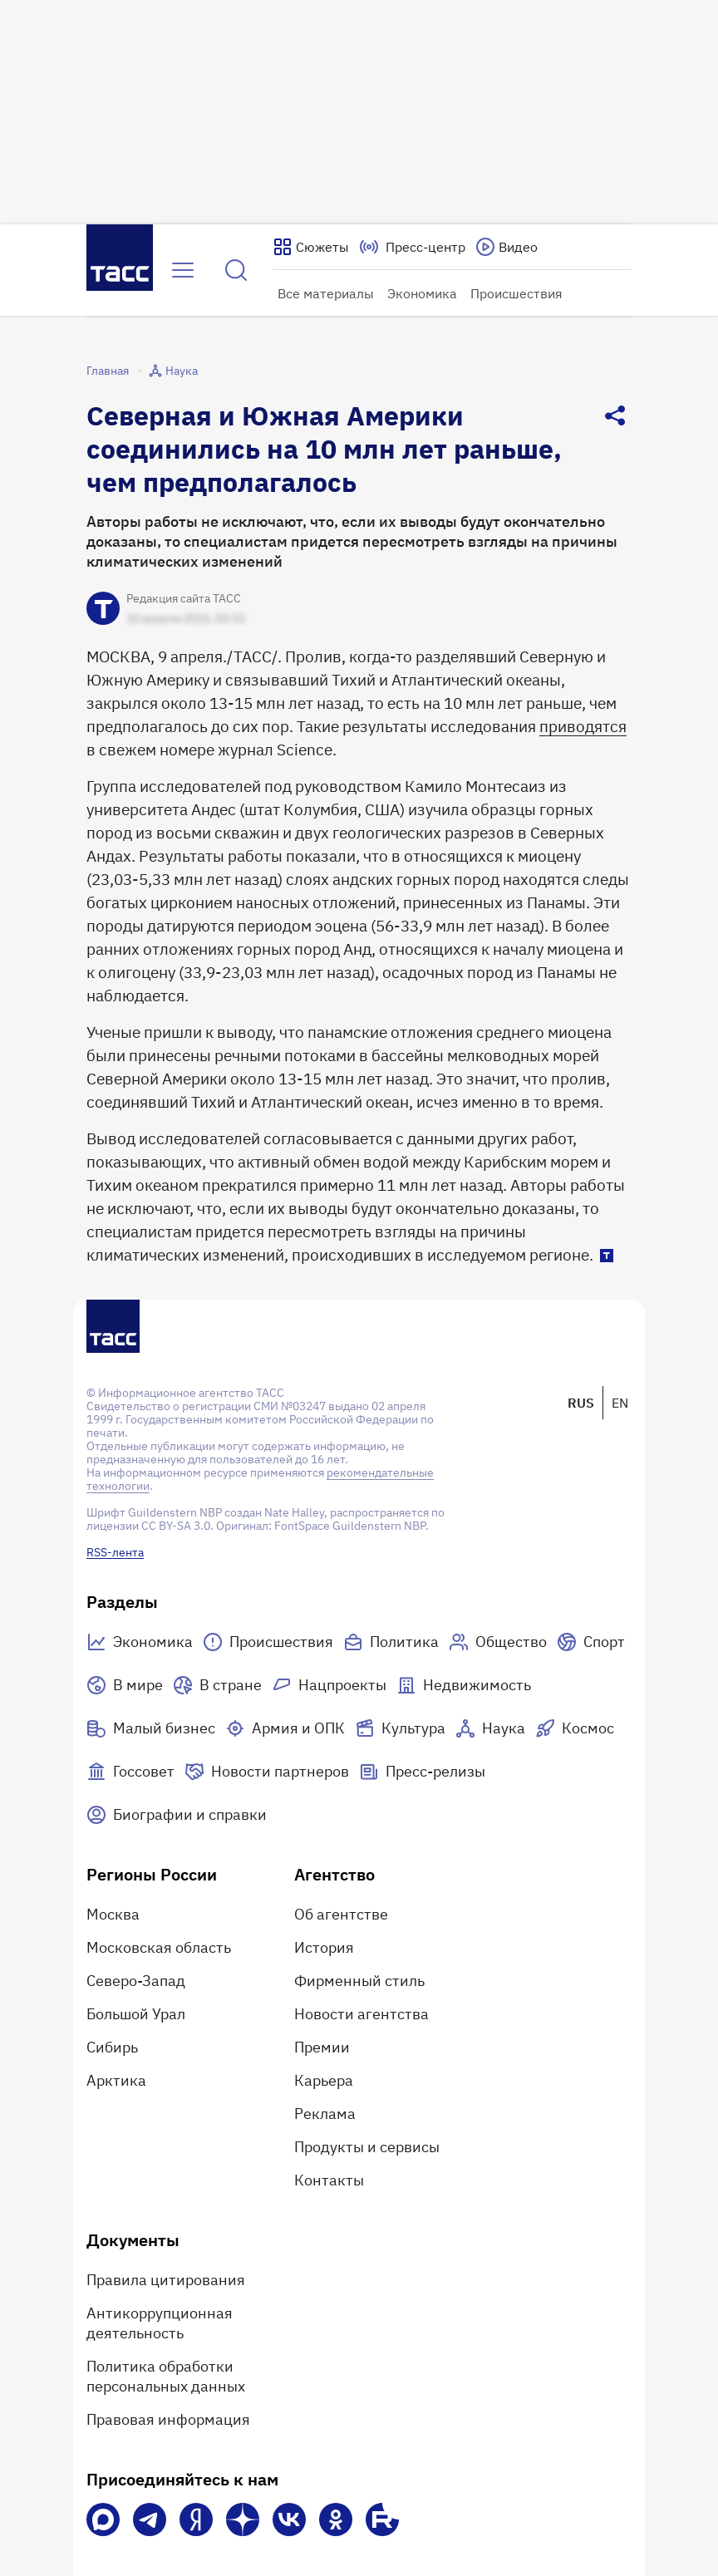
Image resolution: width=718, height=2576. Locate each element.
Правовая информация (168, 2419)
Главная (107, 370)
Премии (322, 2047)
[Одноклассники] (335, 2519)
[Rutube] (382, 2519)
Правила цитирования (165, 2279)
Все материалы (326, 293)
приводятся (583, 726)
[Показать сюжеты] (311, 247)
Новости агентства (361, 2013)
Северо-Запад (135, 1980)
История (324, 1947)
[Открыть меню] (182, 270)
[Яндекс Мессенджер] (196, 2519)
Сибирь (112, 2047)
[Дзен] (242, 2519)
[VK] (289, 2519)
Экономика (422, 293)
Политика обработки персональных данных (165, 2376)
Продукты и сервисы (367, 2146)
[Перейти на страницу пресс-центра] (412, 246)
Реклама (325, 2113)
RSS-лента (115, 1552)
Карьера (323, 2080)
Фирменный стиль (359, 1980)
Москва (113, 1914)
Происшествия (516, 293)
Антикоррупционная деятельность (159, 2322)
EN (620, 1402)
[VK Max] (103, 2519)
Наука (173, 370)
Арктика (116, 2080)
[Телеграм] (149, 2519)
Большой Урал (135, 2013)
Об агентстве (341, 1914)
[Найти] (236, 270)
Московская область (158, 1947)
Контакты (329, 2180)
